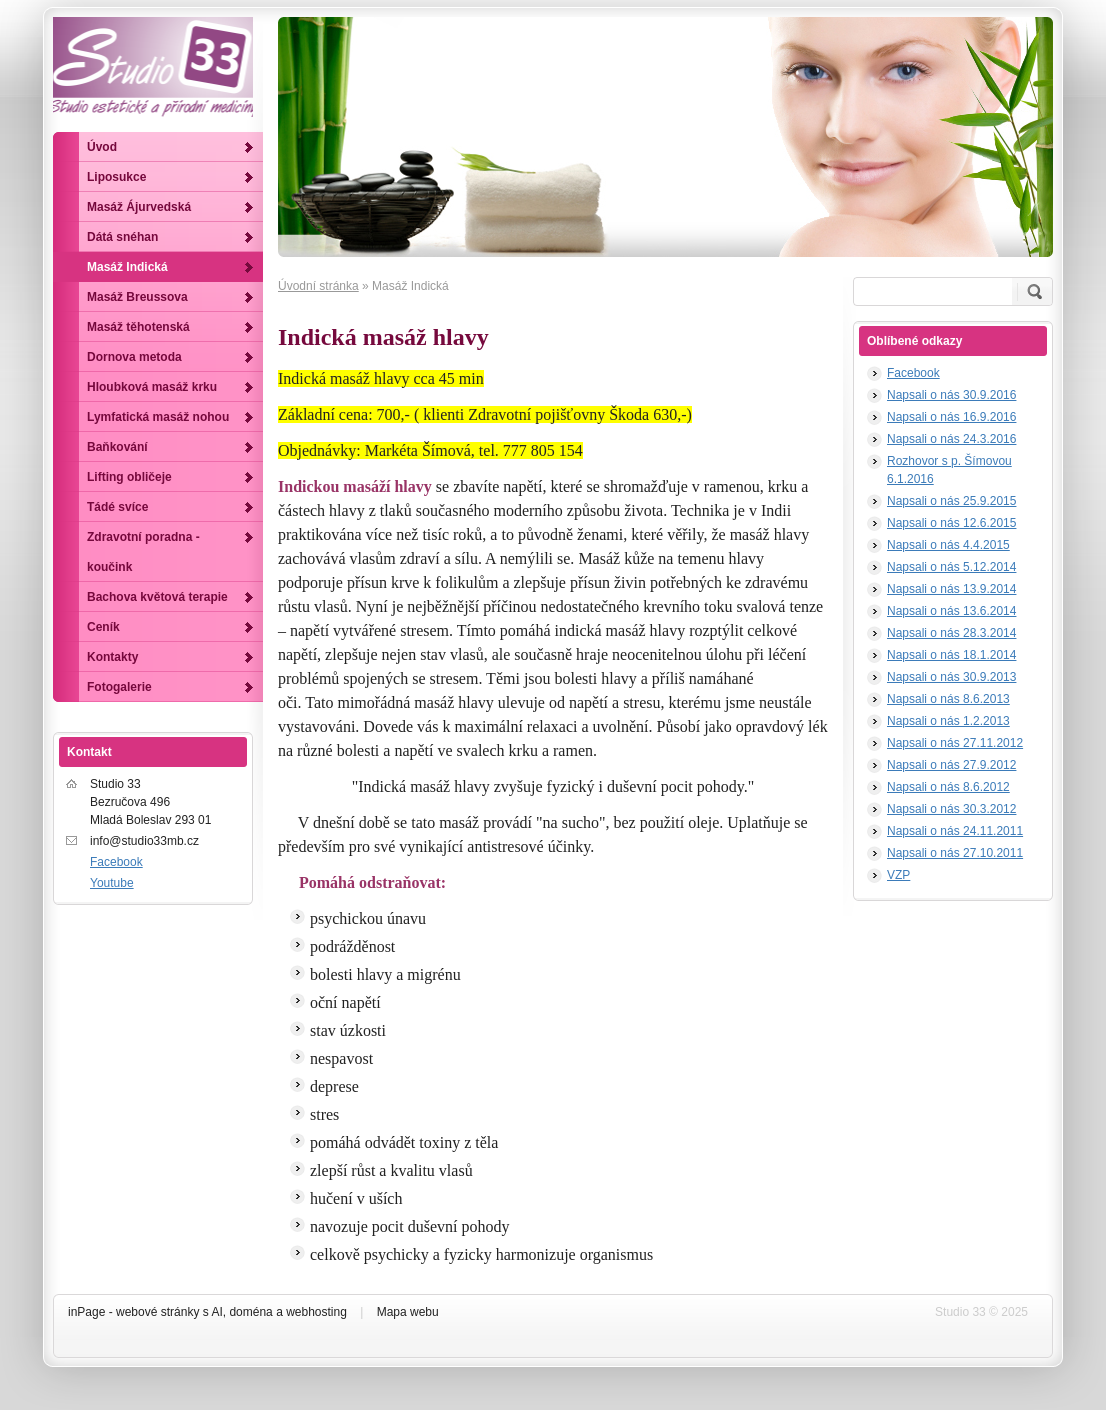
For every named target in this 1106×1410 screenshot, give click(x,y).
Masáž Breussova (137, 297)
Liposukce (116, 177)
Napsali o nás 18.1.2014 (951, 655)
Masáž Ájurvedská (139, 207)
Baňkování (117, 447)
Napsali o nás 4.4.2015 (948, 545)
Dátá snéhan (122, 237)
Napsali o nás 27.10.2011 (955, 853)
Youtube (112, 883)
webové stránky (157, 1312)
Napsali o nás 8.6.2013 (948, 699)
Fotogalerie (119, 687)
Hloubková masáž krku (152, 387)
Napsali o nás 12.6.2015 (951, 523)
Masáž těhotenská (138, 327)
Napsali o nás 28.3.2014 (951, 633)
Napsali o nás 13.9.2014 (951, 589)
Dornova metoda (134, 357)
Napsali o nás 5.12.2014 (951, 567)
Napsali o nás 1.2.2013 (948, 721)
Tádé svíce (117, 507)
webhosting (316, 1312)
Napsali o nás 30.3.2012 (951, 809)
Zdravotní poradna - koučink (143, 552)
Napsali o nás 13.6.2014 (951, 611)
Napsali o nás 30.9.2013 (951, 677)
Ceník (103, 627)
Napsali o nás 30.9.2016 (951, 395)
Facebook (913, 373)
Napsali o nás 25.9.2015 (951, 501)
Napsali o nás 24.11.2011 (955, 831)
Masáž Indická (127, 267)
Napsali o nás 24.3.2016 (951, 439)
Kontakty (112, 657)
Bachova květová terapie (157, 597)
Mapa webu (408, 1312)
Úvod (102, 147)
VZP (898, 875)
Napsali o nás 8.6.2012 (948, 787)
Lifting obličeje (129, 477)
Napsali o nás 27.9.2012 (951, 765)
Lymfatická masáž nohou (158, 417)
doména (250, 1312)
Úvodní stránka (318, 286)
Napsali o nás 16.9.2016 (951, 417)
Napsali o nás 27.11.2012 (955, 743)
